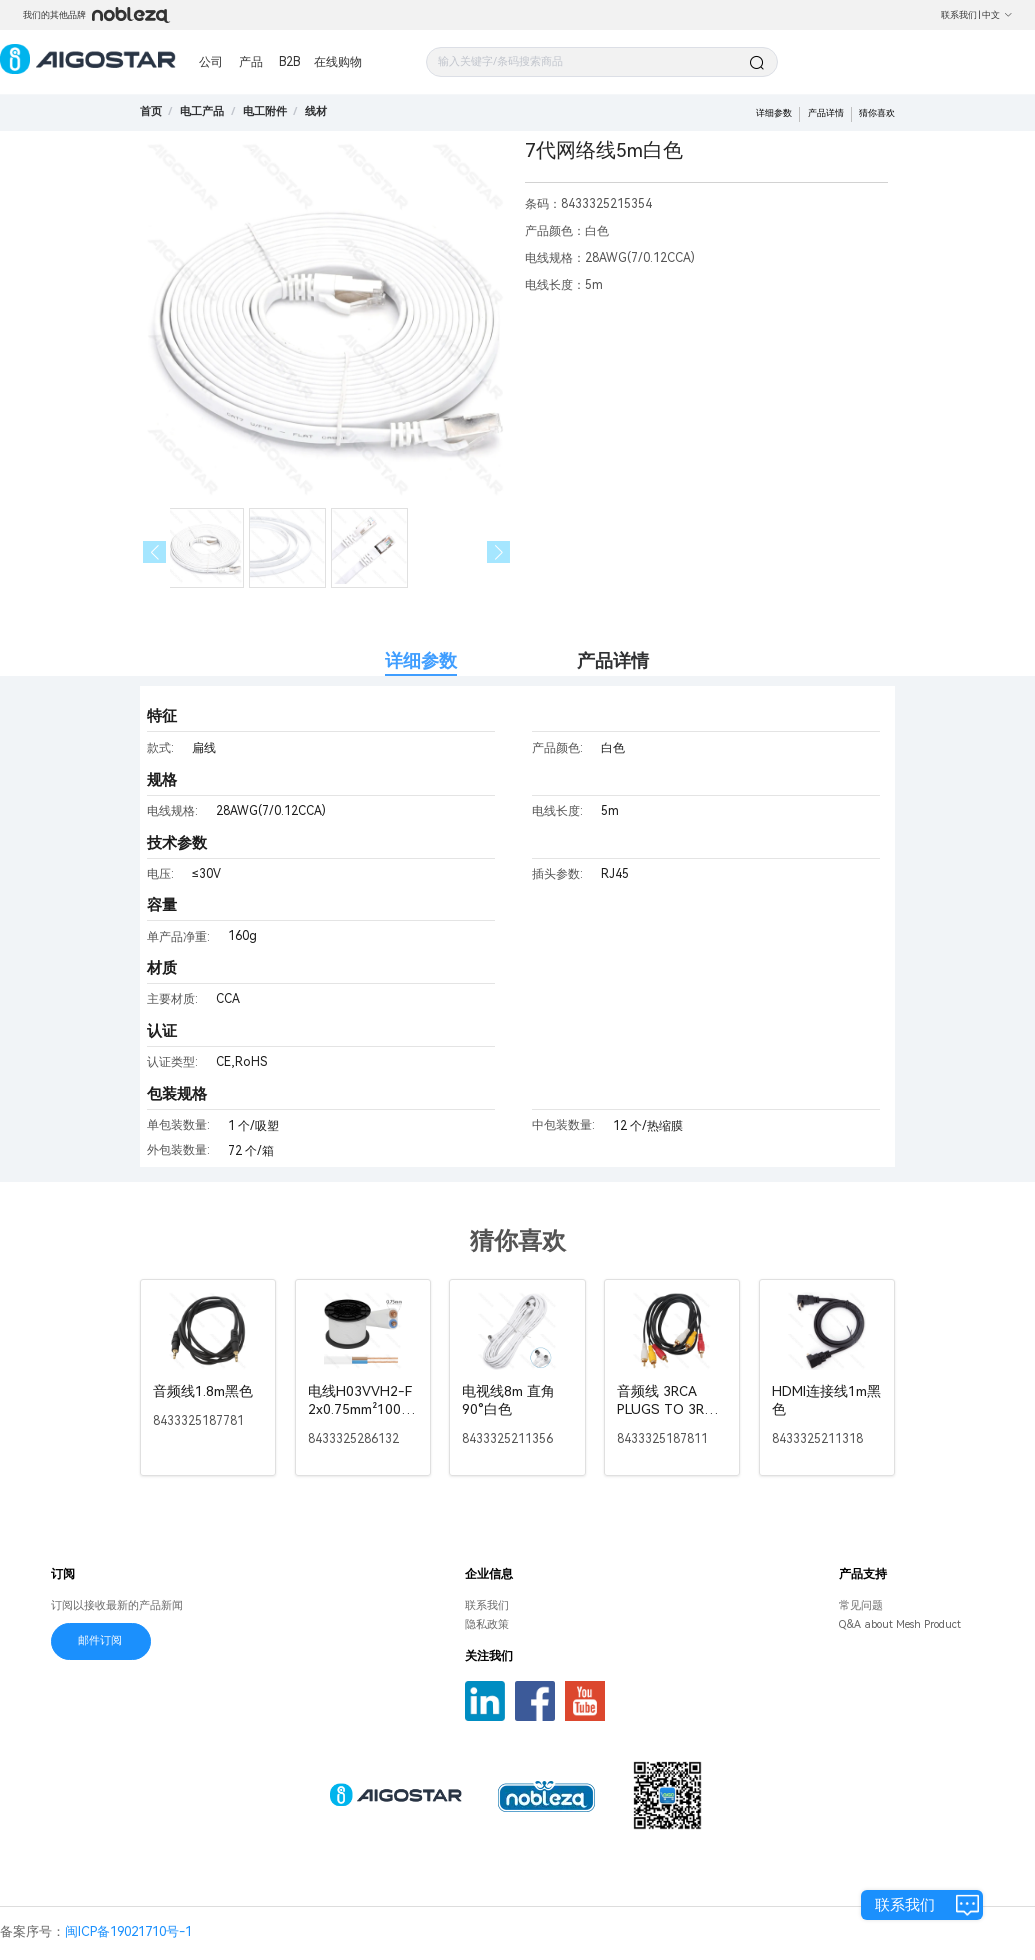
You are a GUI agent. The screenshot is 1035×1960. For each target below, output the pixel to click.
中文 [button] (997, 15)
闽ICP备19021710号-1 (128, 1931)
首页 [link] (151, 111)
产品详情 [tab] (613, 660)
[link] (202, 111)
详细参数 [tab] (421, 660)
